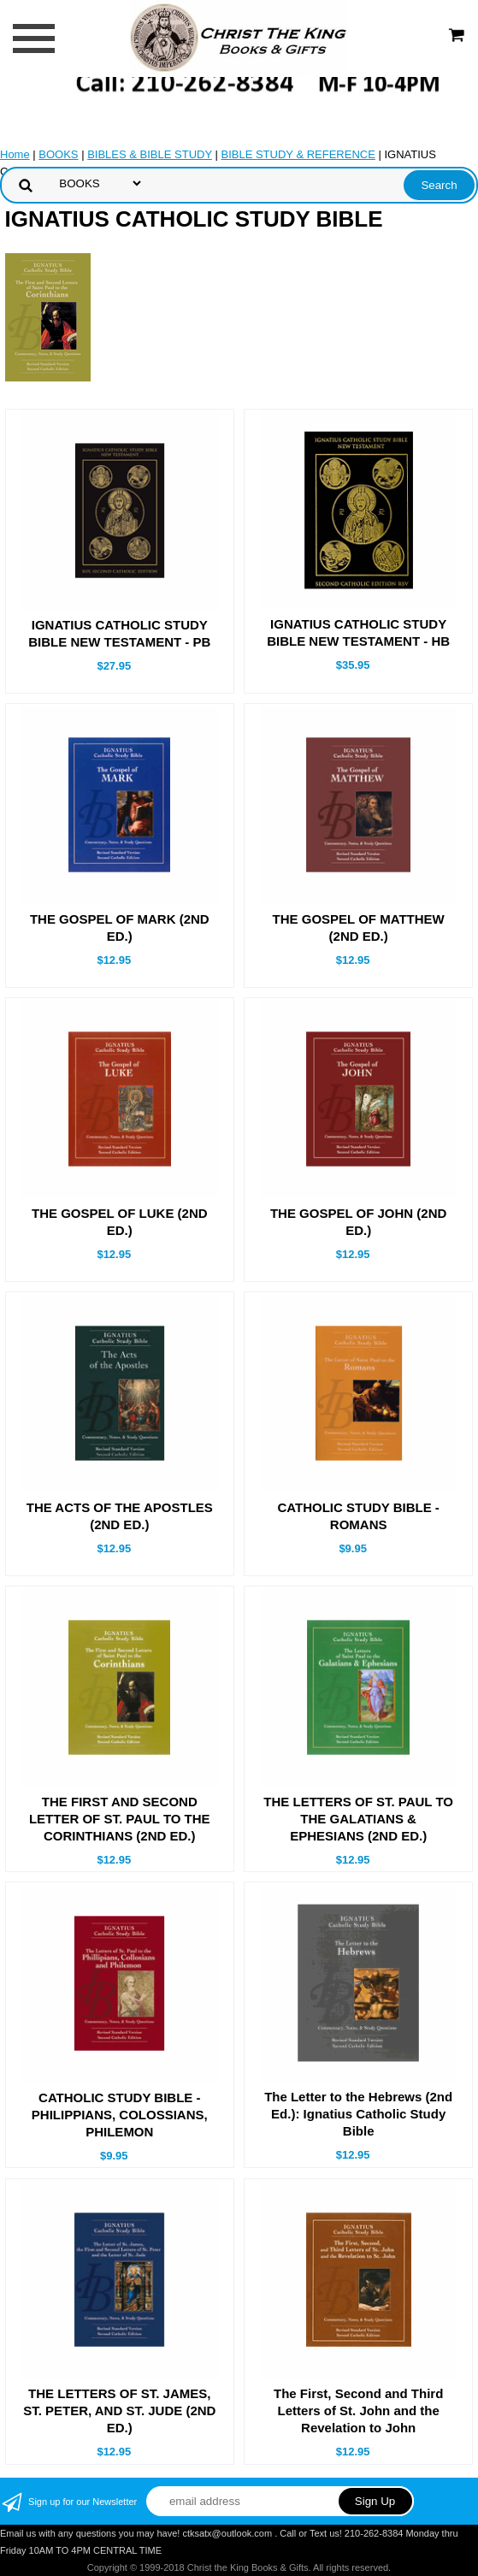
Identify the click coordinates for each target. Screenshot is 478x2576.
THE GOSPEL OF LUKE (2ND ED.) (120, 1222)
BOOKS (58, 154)
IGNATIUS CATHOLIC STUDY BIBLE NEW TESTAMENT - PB (119, 633)
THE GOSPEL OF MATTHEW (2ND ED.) (359, 927)
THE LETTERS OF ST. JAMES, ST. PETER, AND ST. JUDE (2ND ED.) (119, 2410)
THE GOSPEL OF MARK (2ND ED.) (119, 927)
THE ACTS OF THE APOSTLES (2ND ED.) (120, 1516)
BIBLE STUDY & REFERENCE (298, 154)
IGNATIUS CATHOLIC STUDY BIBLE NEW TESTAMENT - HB (358, 632)
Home (15, 154)
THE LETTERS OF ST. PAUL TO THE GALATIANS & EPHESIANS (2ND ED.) (358, 1818)
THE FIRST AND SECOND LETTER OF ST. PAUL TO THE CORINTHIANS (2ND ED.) (119, 1818)
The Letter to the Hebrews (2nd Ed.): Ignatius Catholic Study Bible (358, 2113)
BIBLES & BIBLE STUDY (149, 154)
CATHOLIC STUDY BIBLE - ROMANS (358, 1516)
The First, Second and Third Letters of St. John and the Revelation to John (358, 2410)
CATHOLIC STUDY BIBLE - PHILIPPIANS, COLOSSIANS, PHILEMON (120, 2114)
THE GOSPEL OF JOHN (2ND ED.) (358, 1222)
